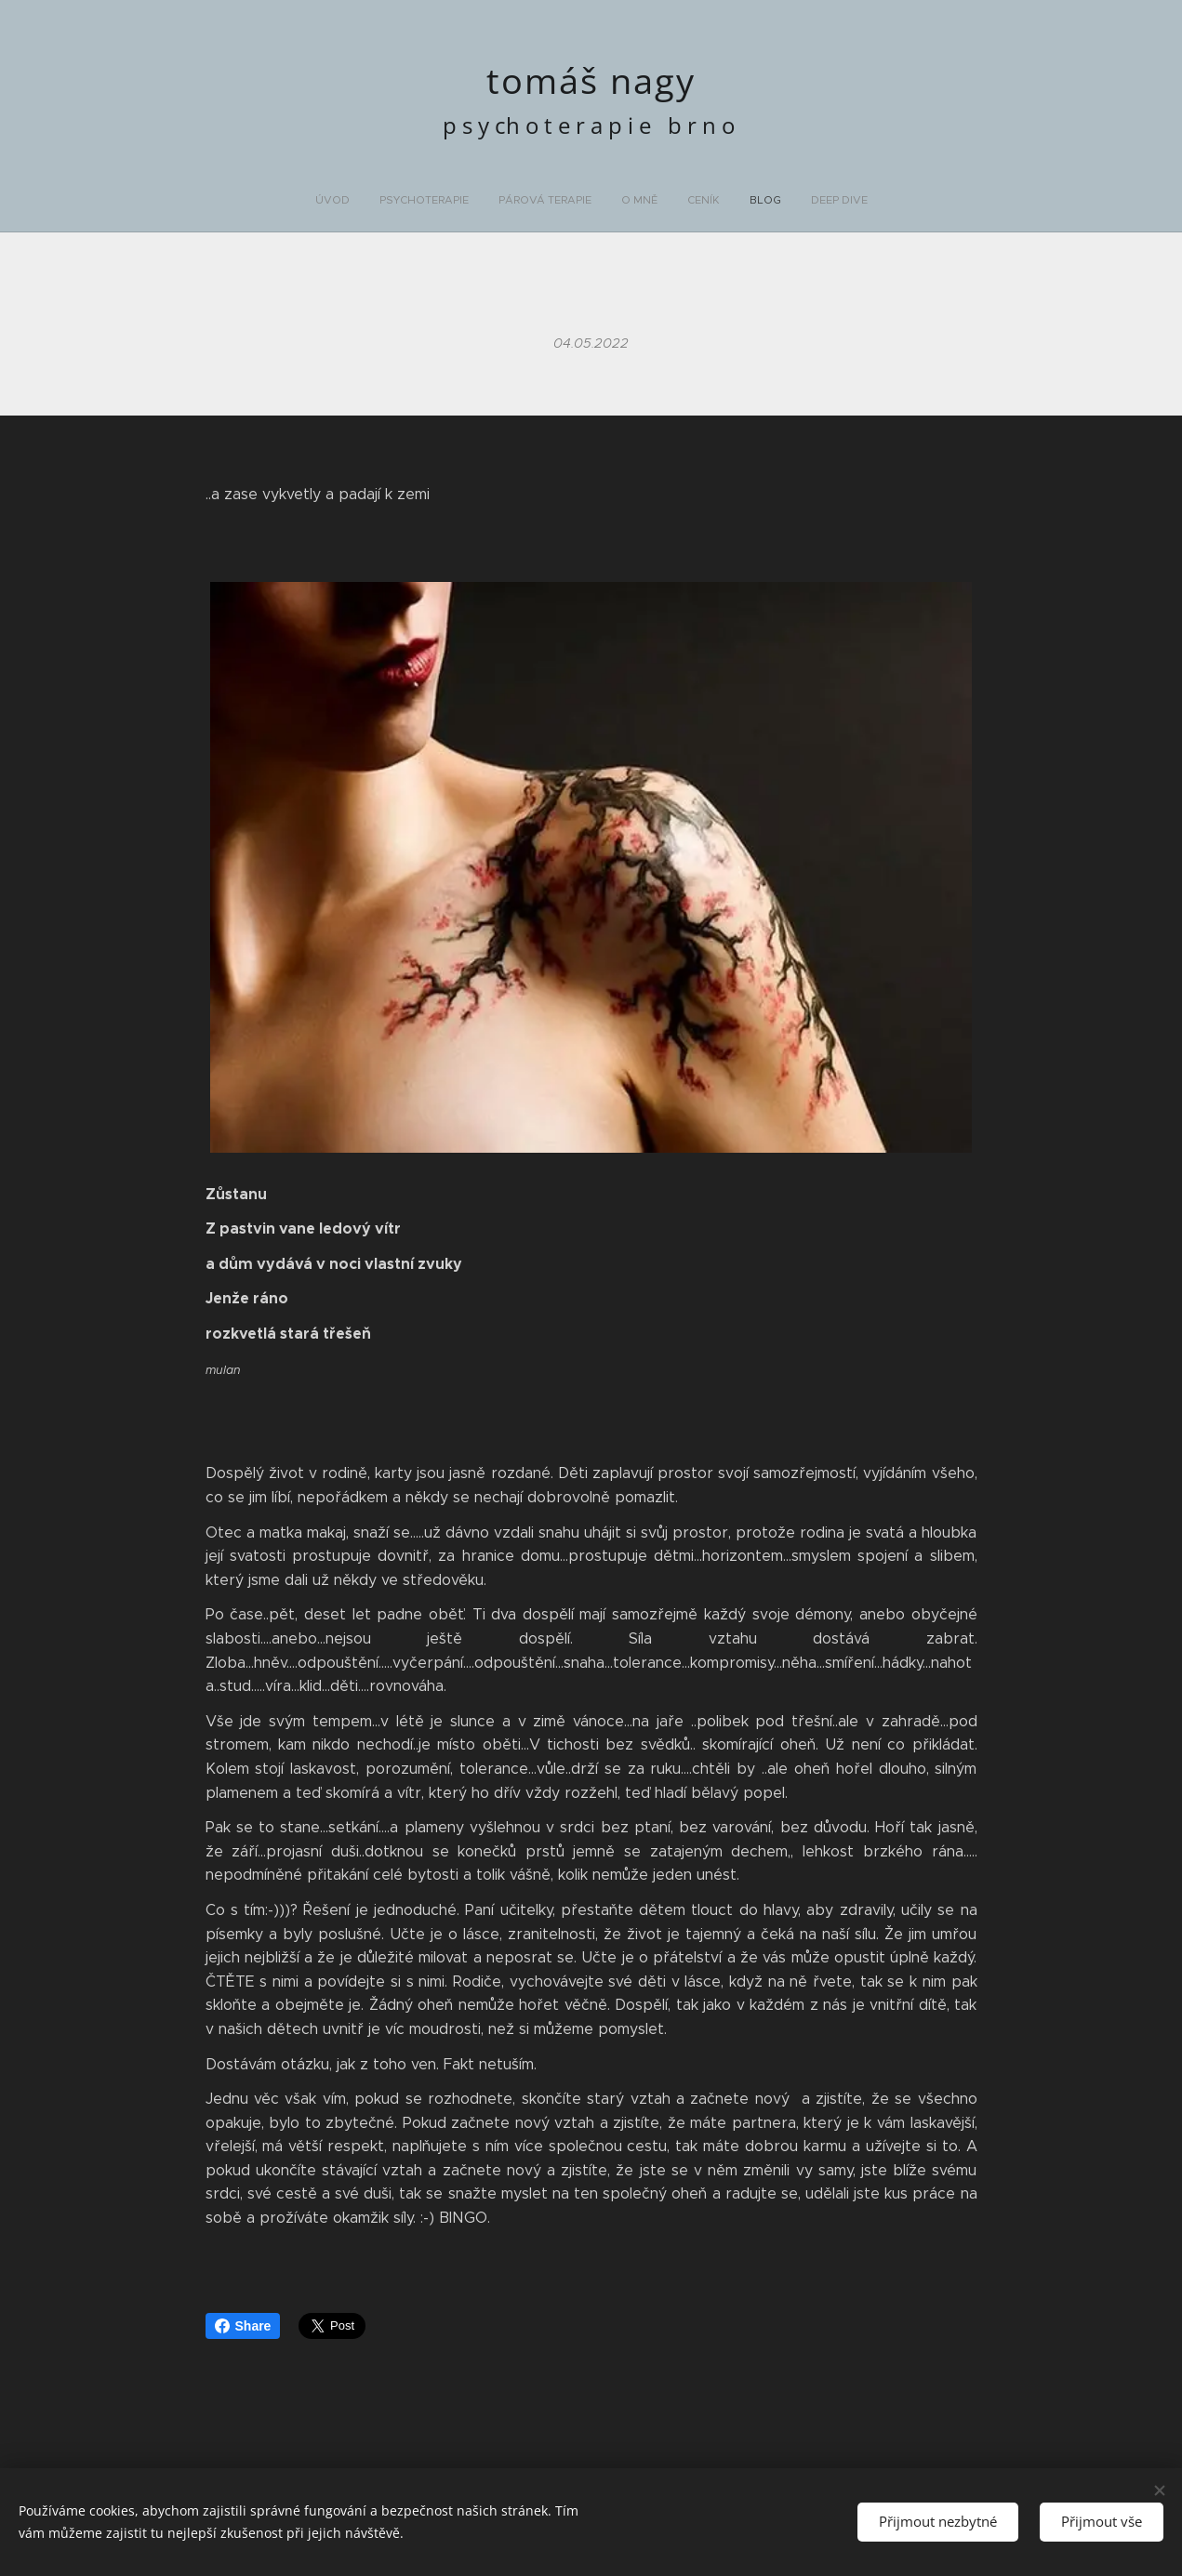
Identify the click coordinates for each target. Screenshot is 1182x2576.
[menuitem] (509, 200)
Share (243, 2325)
